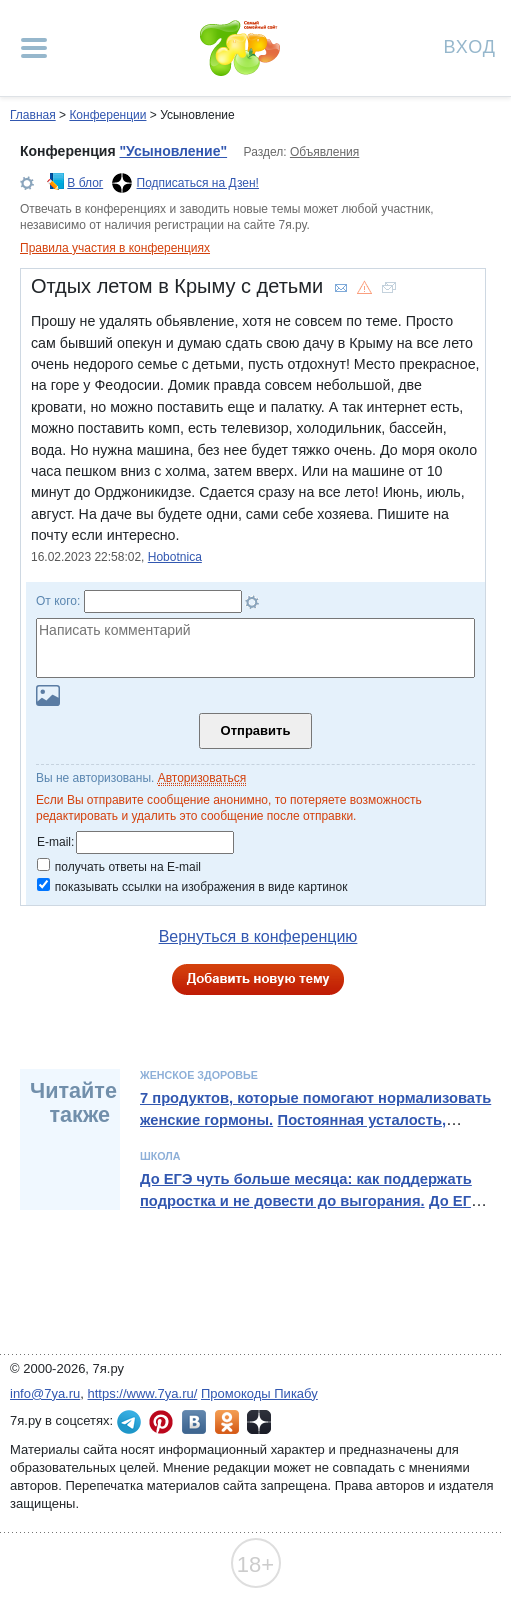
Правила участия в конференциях (115, 248)
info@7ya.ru (45, 1393)
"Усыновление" (173, 151)
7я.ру (259, 1422)
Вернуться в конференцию (258, 936)
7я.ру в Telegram (129, 1422)
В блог (85, 183)
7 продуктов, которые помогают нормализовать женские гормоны (315, 1109)
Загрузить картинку (48, 695)
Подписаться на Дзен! (198, 183)
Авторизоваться (202, 778)
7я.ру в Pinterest (161, 1422)
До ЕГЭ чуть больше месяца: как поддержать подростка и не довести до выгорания (306, 1190)
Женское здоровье (199, 1075)
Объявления (324, 152)
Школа (160, 1156)
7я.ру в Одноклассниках (227, 1422)
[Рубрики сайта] (34, 48)
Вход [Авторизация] (470, 45)
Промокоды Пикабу (259, 1393)
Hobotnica (175, 557)
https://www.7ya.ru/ (143, 1393)
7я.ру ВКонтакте (194, 1422)
